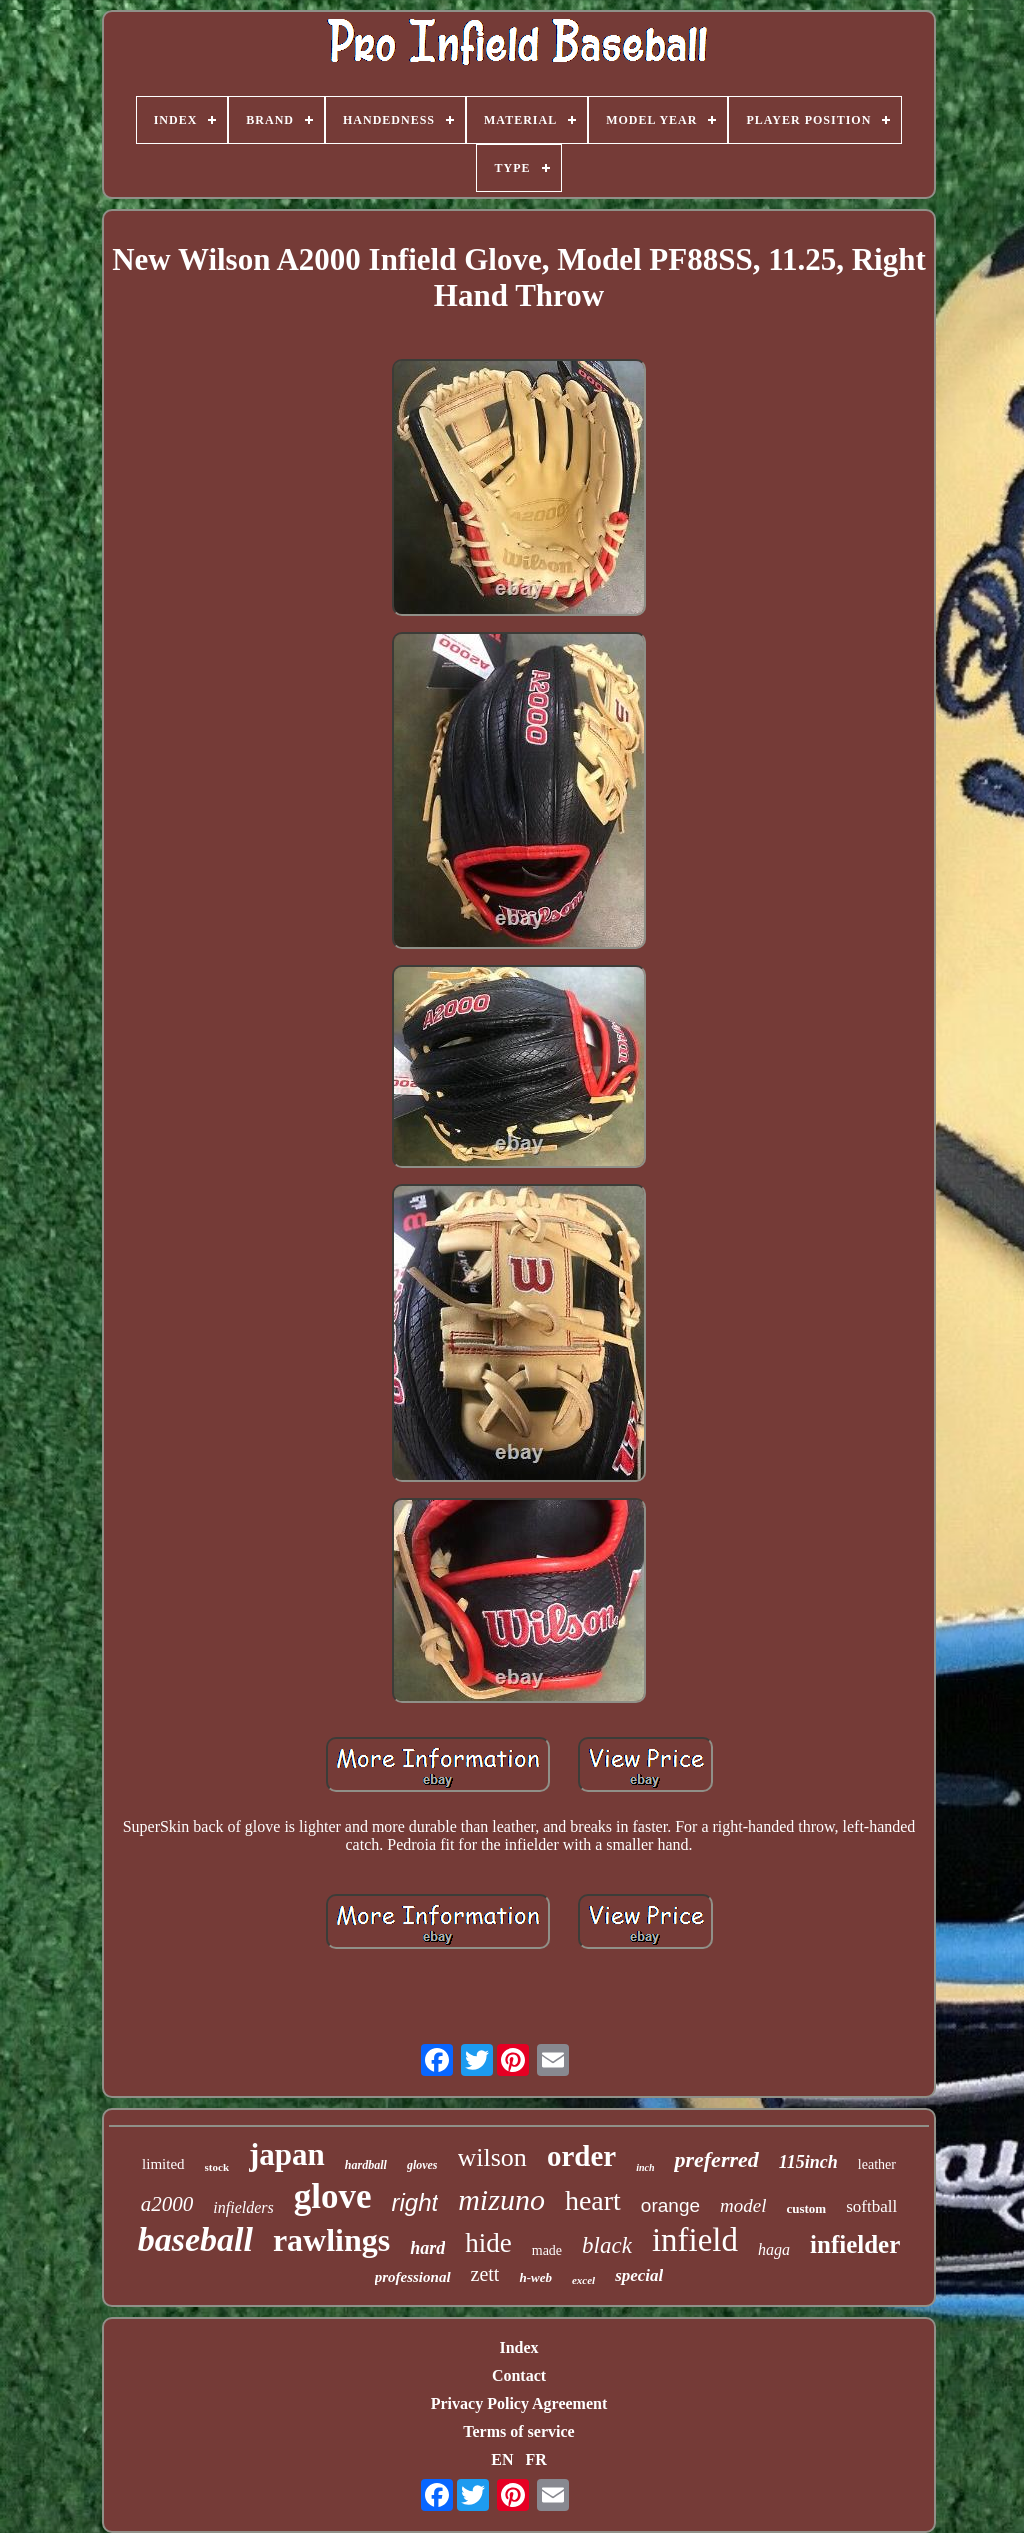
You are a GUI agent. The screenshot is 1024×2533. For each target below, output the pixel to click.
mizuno (501, 2199)
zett (485, 2274)
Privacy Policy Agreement (519, 2403)
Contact (519, 2375)
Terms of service (518, 2431)
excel (583, 2280)
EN (502, 2459)
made (547, 2250)
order (581, 2156)
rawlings (331, 2240)
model (743, 2205)
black (607, 2245)
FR (535, 2459)
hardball (366, 2165)
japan (287, 2154)
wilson (492, 2157)
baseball (195, 2239)
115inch (808, 2162)
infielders (243, 2207)
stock (217, 2167)
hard (427, 2248)
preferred (716, 2159)
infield (695, 2240)
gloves (422, 2165)
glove (333, 2196)
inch (645, 2167)
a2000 (167, 2204)
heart (593, 2200)
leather (877, 2164)
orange (670, 2205)
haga (774, 2249)
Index (518, 2347)
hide (488, 2243)
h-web (535, 2277)
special (639, 2275)
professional (413, 2277)
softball (871, 2206)
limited (163, 2164)
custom (806, 2208)
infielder (855, 2244)
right (415, 2202)
